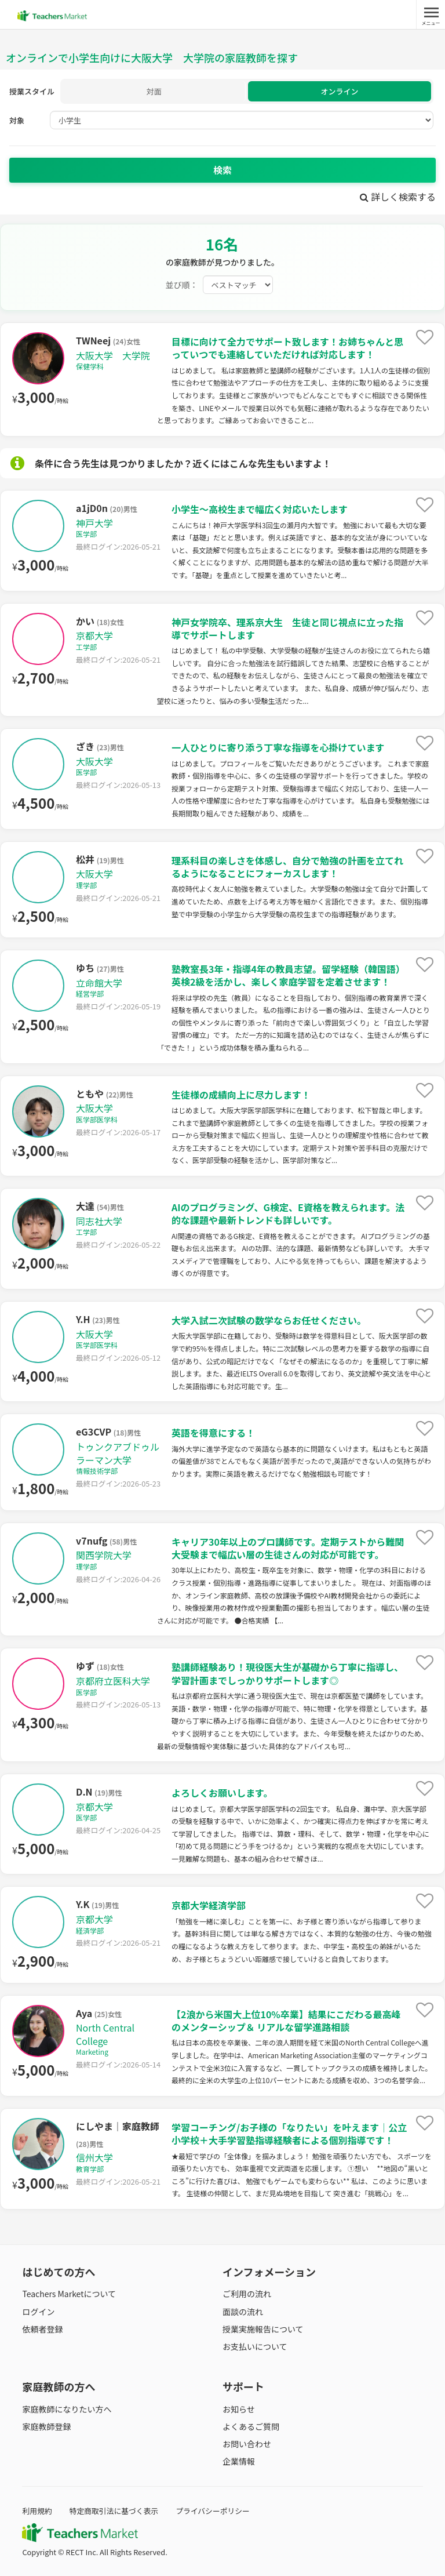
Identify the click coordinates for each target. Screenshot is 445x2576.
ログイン (38, 2311)
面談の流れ (242, 2311)
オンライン (339, 91)
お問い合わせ (246, 2444)
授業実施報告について (263, 2329)
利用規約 (37, 2510)
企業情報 (238, 2461)
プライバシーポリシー (213, 2510)
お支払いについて (254, 2346)
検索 (222, 170)
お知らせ (238, 2409)
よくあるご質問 (250, 2426)
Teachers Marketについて (69, 2293)
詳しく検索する (398, 197)
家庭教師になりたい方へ (66, 2409)
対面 (154, 91)
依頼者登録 (42, 2329)
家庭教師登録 (46, 2426)
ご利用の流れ (246, 2293)
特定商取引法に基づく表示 (114, 2510)
